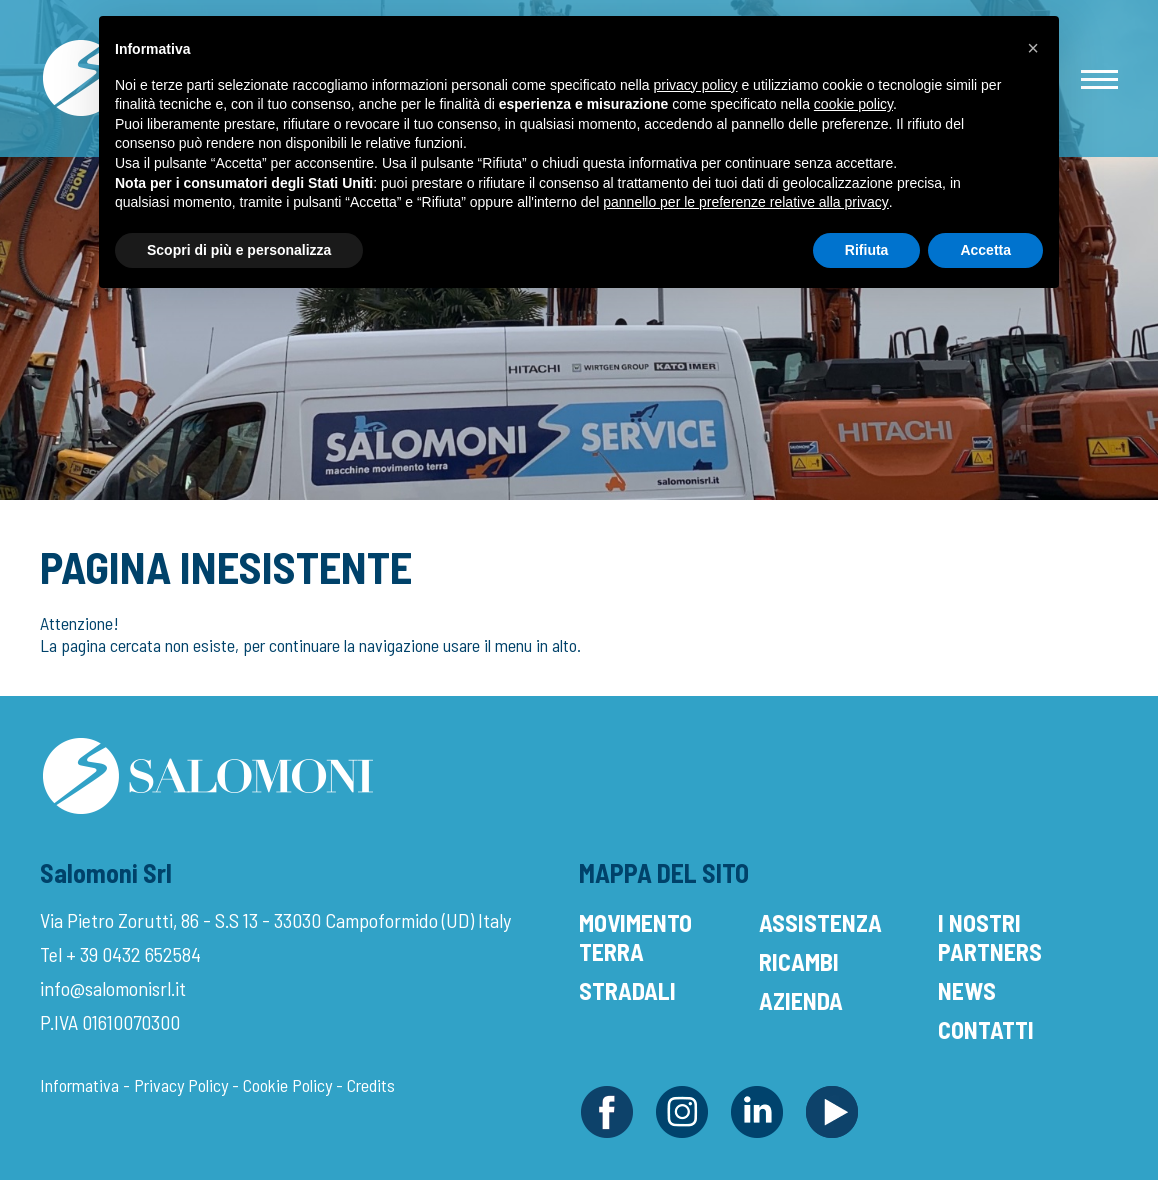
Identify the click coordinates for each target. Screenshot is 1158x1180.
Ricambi (799, 961)
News (967, 990)
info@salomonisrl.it (113, 988)
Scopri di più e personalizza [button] (239, 250)
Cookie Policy (287, 1085)
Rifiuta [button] (867, 250)
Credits (371, 1085)
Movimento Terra (635, 937)
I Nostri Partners (990, 937)
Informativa (79, 1085)
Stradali (627, 990)
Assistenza (820, 922)
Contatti (986, 1029)
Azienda (801, 1000)
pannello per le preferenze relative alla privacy (746, 202)
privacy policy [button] (696, 85)
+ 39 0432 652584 (133, 954)
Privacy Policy (181, 1085)
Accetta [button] (985, 250)
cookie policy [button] (853, 104)
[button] (1033, 48)
